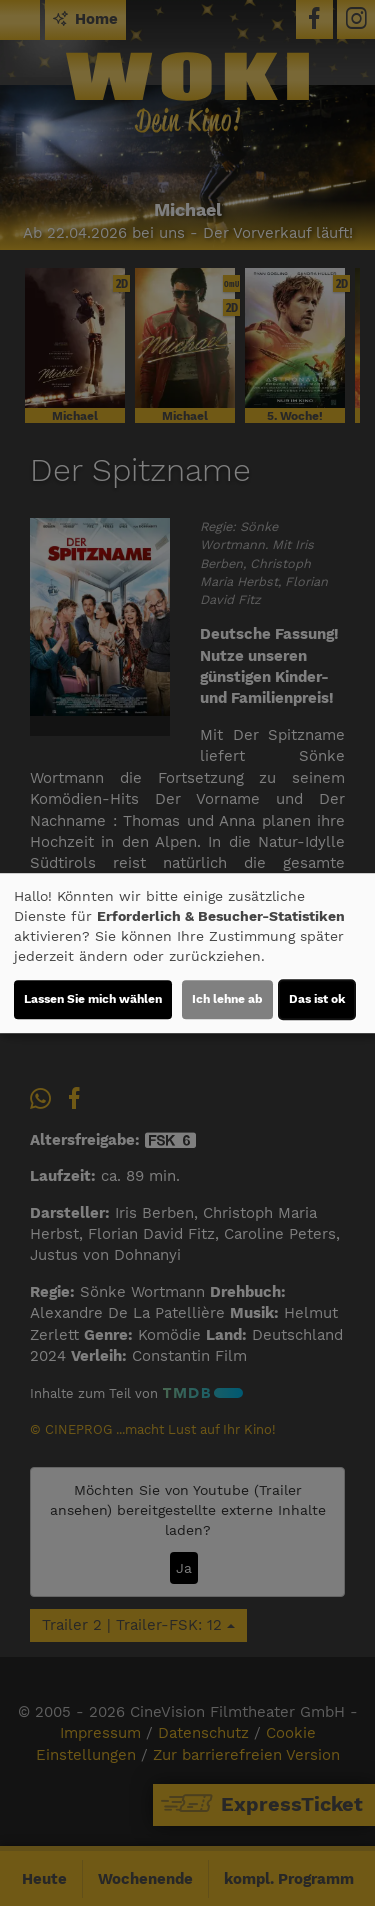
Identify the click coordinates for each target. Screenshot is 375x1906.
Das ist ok (317, 999)
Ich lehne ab (227, 999)
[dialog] (187, 953)
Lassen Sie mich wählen (93, 999)
